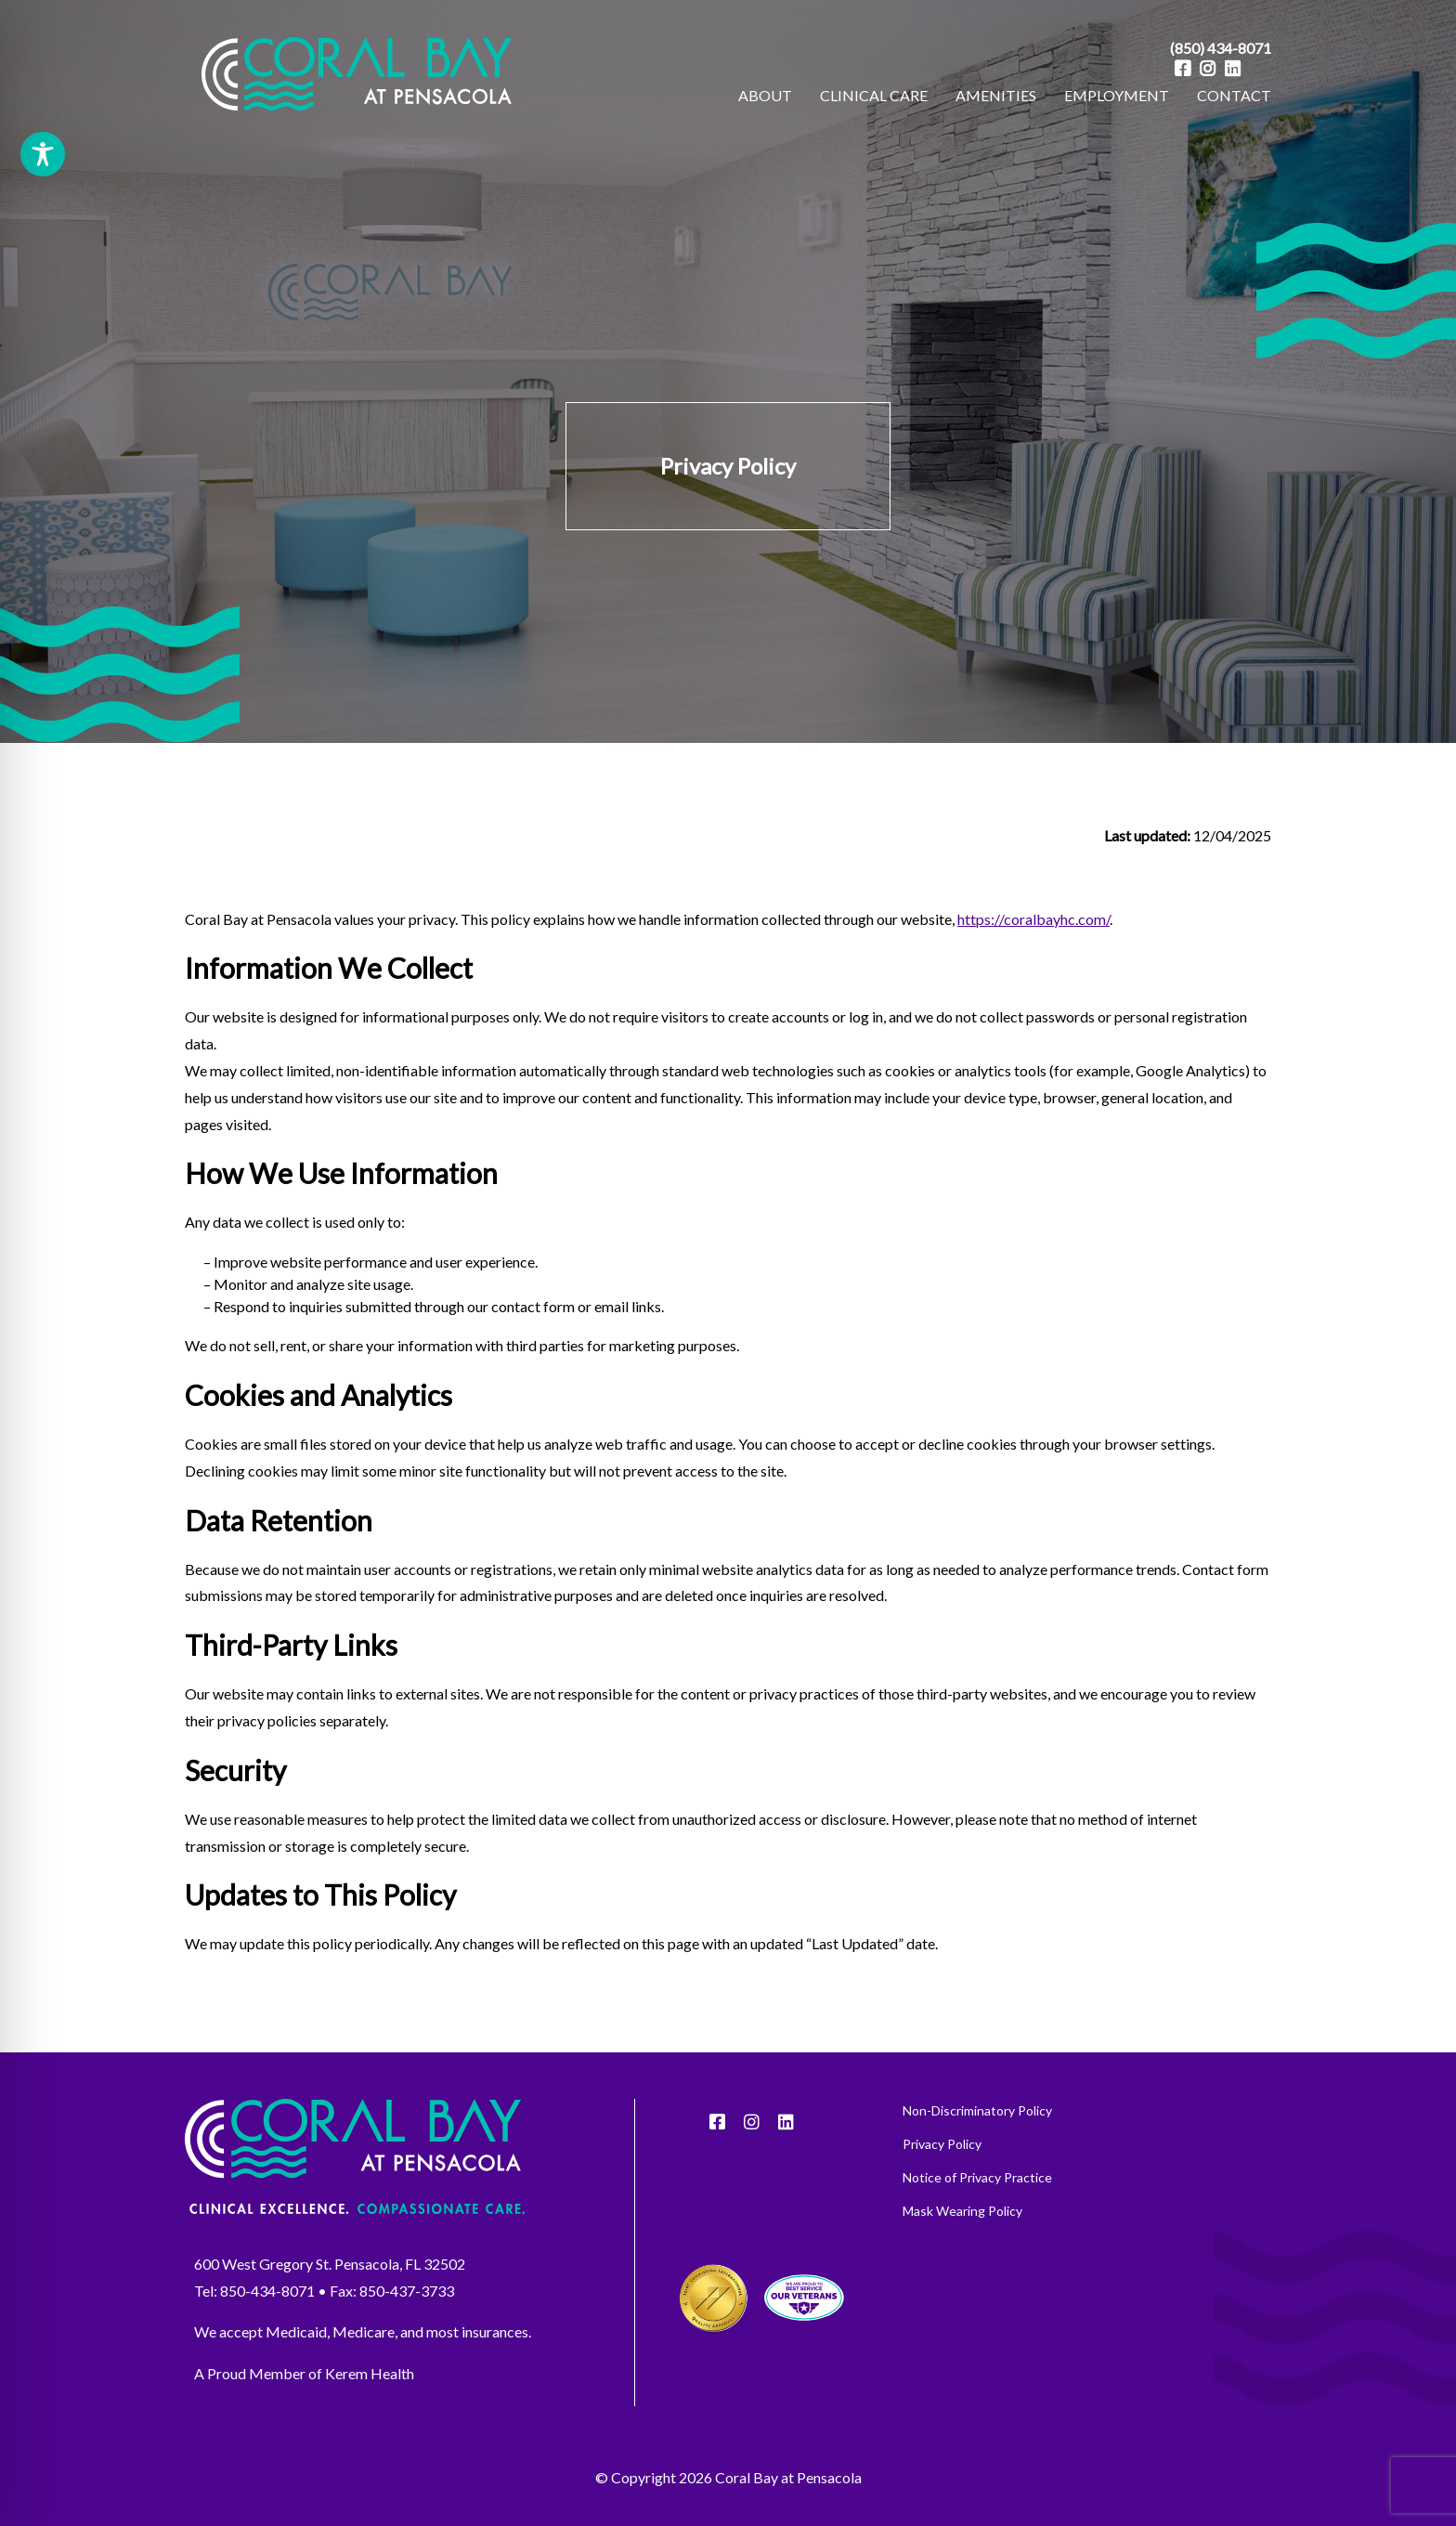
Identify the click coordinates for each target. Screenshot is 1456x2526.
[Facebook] (1182, 68)
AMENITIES (996, 95)
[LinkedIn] (1233, 68)
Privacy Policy (942, 2195)
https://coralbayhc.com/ (1033, 969)
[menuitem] (765, 95)
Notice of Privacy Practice (977, 2228)
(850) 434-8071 (1220, 48)
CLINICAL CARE (874, 95)
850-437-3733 (406, 2341)
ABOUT (765, 95)
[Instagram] (1208, 68)
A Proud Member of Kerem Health (304, 2424)
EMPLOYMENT (1116, 95)
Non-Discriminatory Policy (977, 2161)
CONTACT (1234, 95)
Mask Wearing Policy (962, 2262)
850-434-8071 (267, 2341)
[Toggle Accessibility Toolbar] (43, 154)
